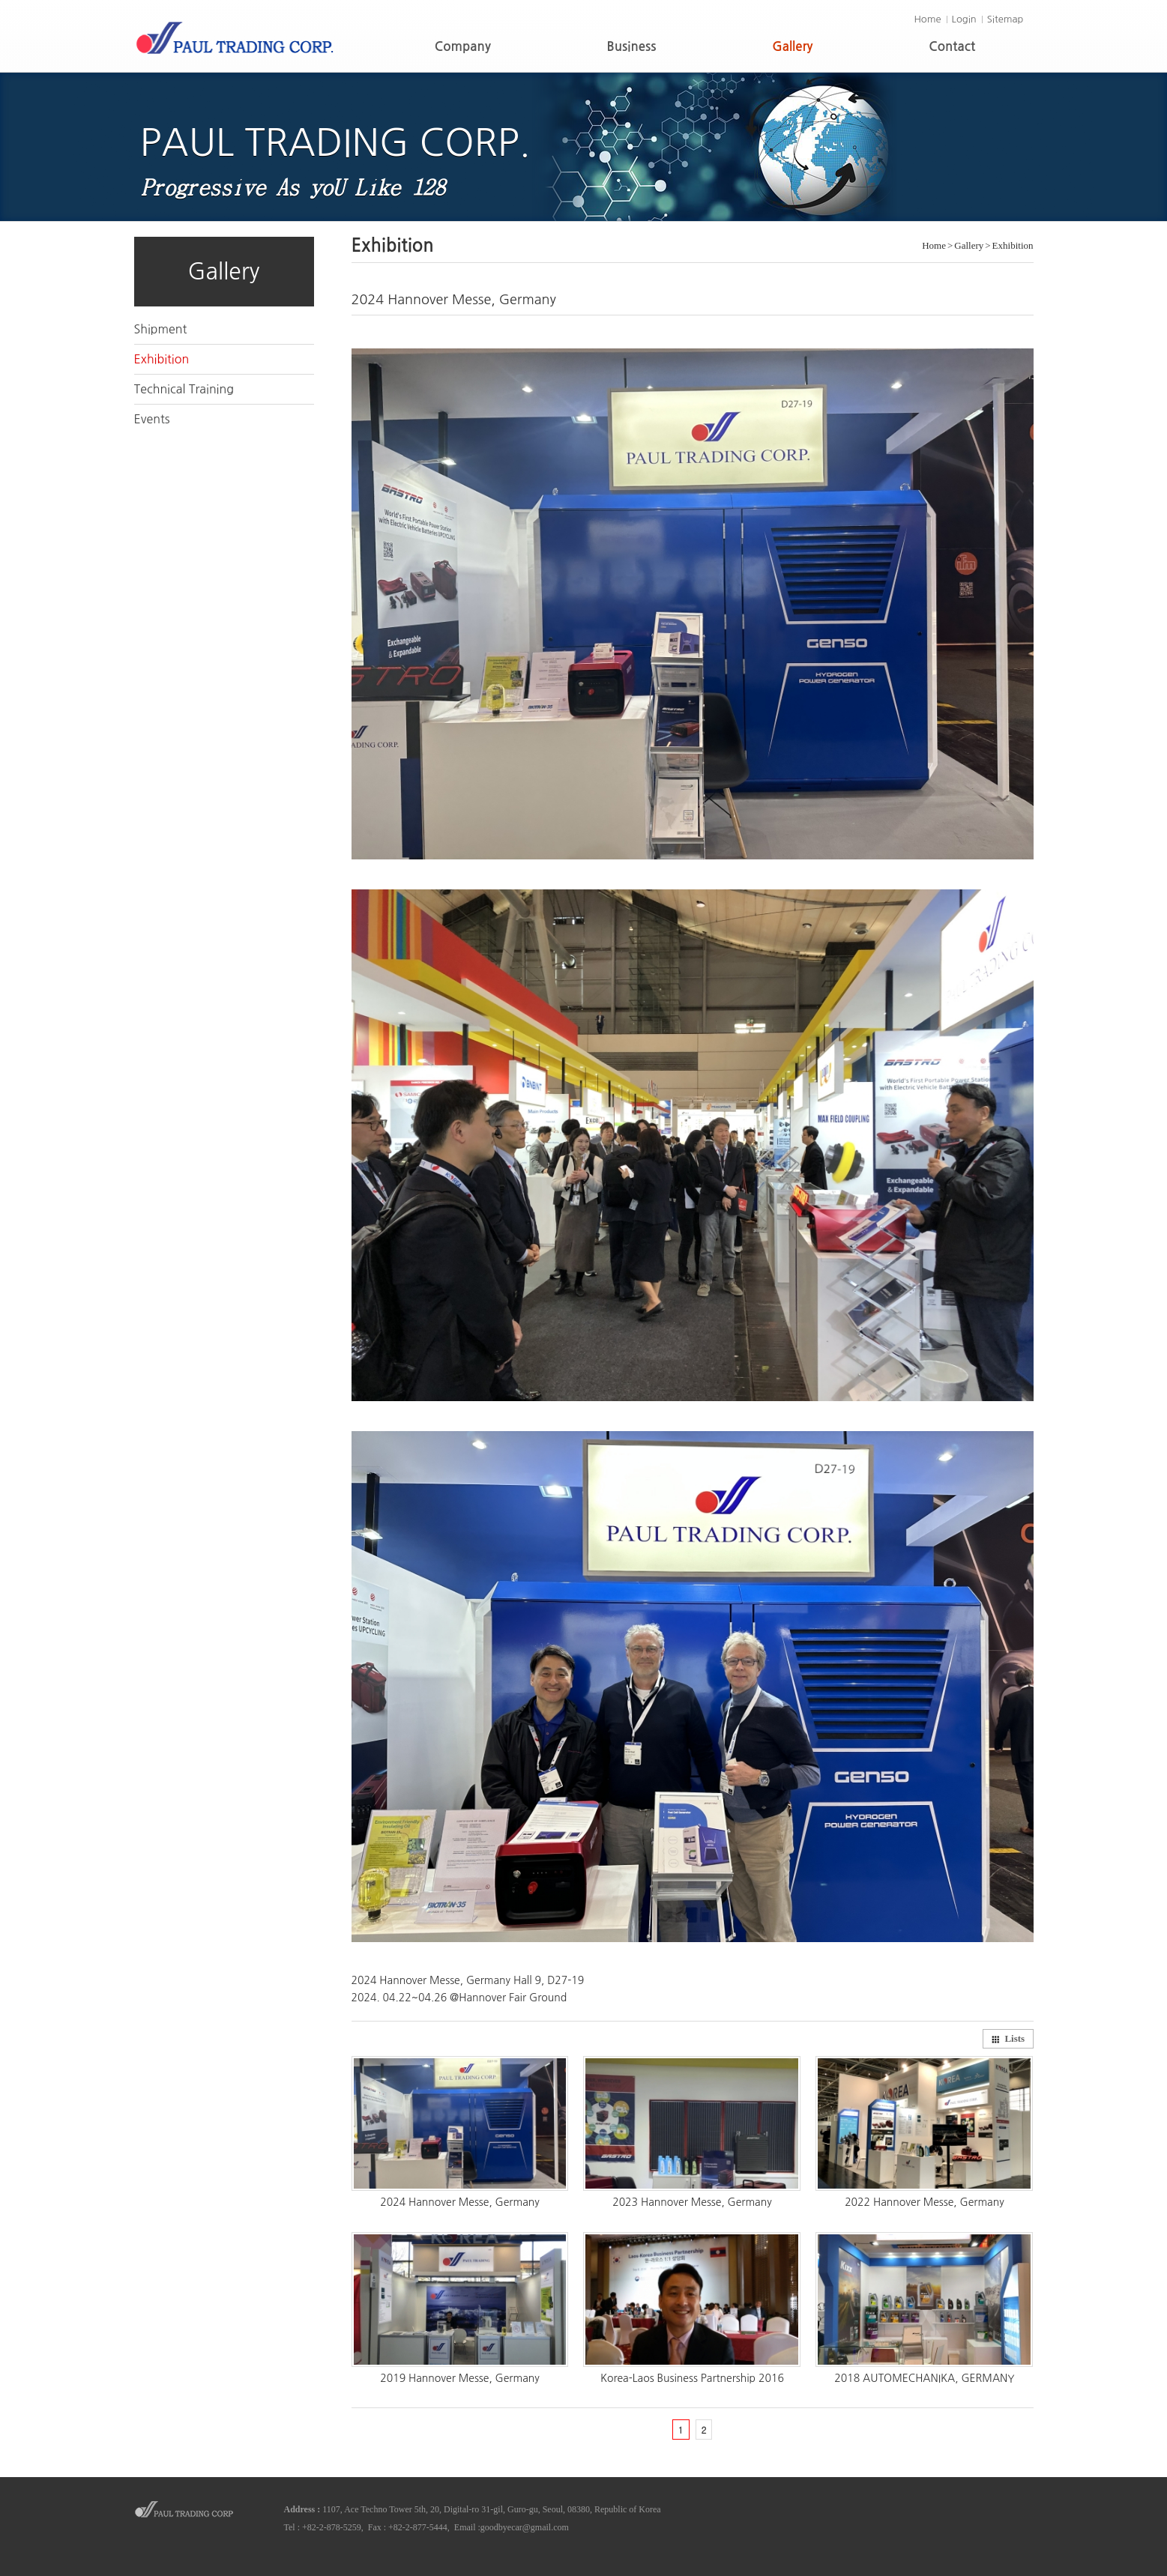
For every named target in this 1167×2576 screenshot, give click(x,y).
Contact (952, 46)
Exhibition (162, 359)
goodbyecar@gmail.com (524, 2527)
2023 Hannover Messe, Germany (692, 2202)
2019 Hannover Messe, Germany (460, 2378)
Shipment (160, 329)
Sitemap (1005, 19)
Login (964, 19)
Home (927, 19)
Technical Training (184, 389)
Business (632, 46)
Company (463, 46)
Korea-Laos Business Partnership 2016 (692, 2378)
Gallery (792, 46)
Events (152, 419)
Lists (1008, 2038)
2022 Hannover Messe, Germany (924, 2202)
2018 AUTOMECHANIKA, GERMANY (924, 2378)
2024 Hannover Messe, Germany (460, 2202)
